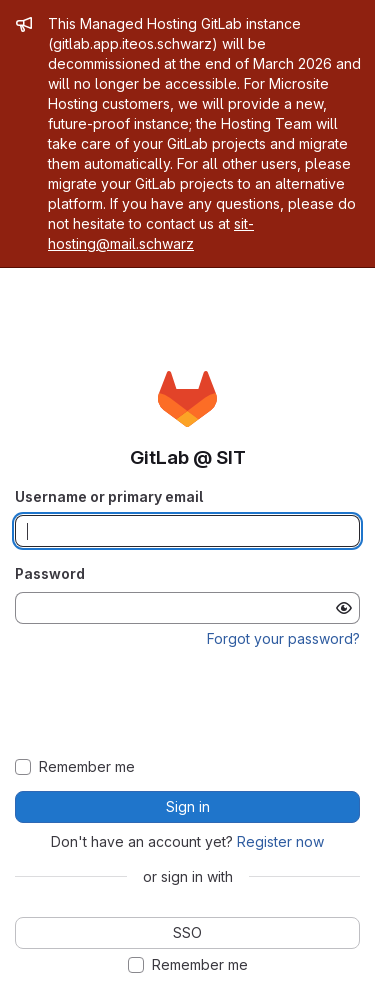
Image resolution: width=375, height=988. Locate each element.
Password (50, 573)
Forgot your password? (283, 638)
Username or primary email (109, 496)
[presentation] (188, 704)
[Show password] (344, 608)
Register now (280, 841)
